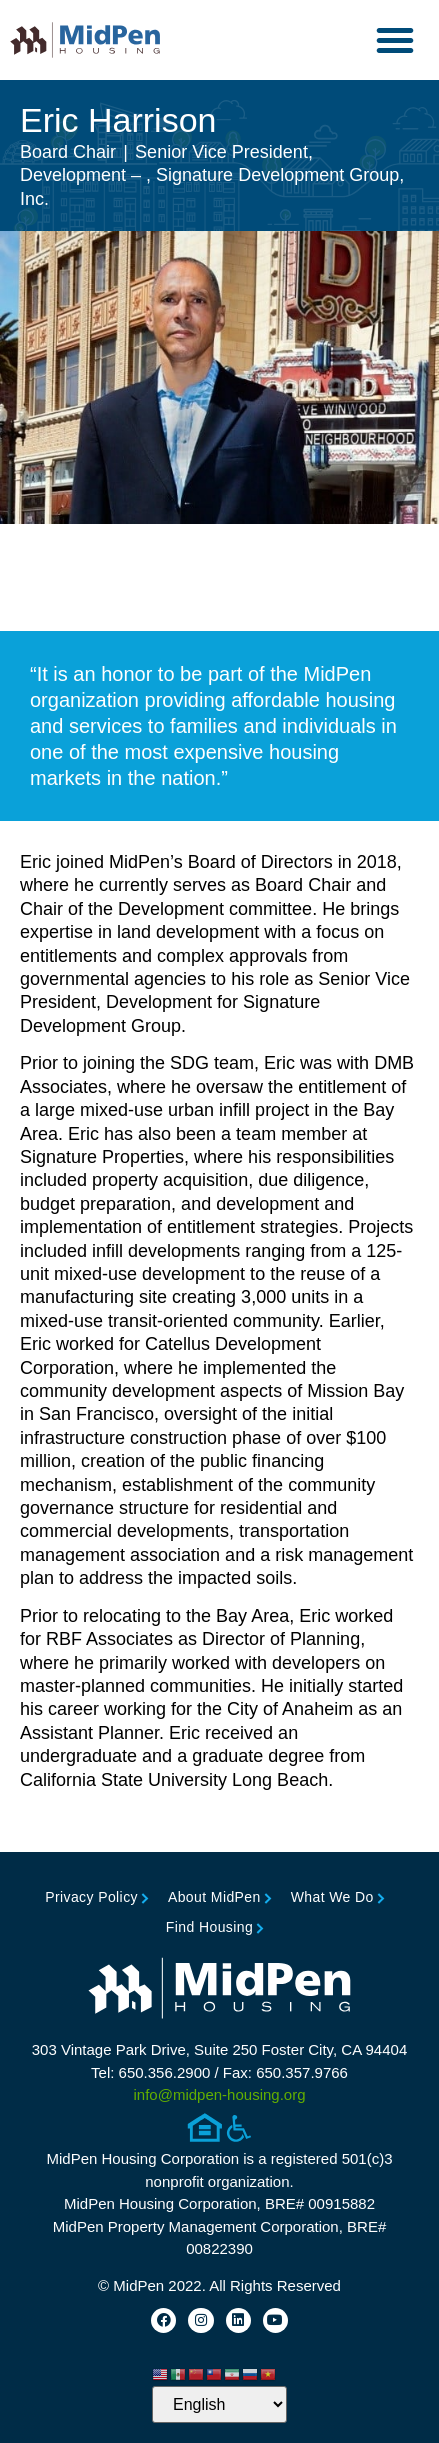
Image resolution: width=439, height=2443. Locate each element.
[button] (395, 40)
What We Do (332, 1897)
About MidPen (214, 1897)
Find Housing (209, 1927)
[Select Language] (219, 2404)
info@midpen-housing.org (220, 2094)
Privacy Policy (91, 1897)
